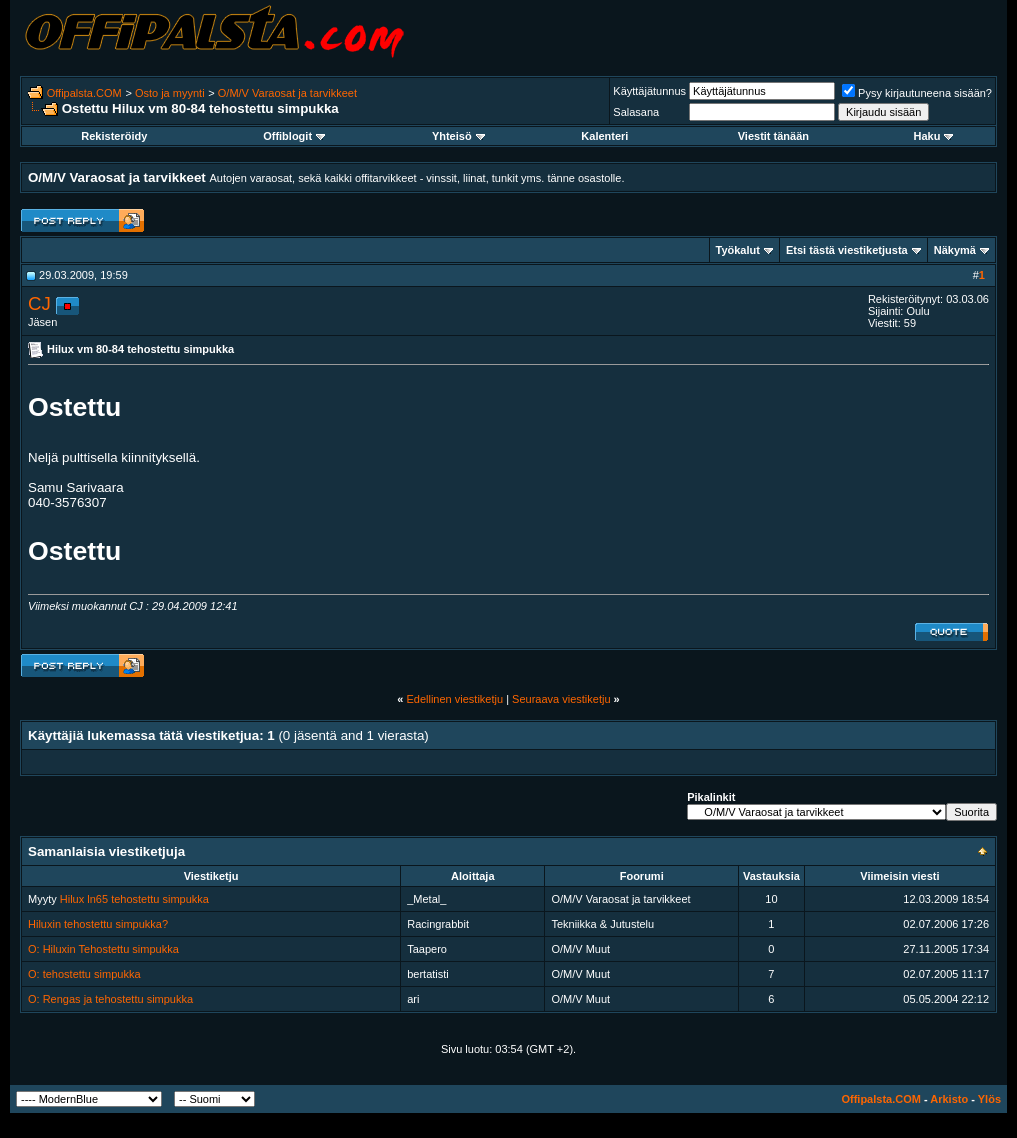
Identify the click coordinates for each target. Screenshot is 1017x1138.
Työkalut (738, 250)
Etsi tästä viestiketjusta (847, 250)
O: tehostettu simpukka (84, 974)
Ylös (989, 1099)
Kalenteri (604, 136)
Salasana (636, 112)
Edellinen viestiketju (454, 699)
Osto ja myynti (170, 93)
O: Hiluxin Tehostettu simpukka (103, 949)
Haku (934, 136)
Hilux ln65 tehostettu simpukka (134, 899)
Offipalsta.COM (84, 93)
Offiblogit (294, 136)
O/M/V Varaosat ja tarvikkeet (287, 93)
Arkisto (949, 1099)
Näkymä (955, 250)
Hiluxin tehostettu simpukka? (98, 924)
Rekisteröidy (114, 136)
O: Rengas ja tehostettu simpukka (110, 999)
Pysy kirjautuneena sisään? (917, 93)
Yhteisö (458, 136)
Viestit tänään (773, 136)
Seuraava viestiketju (561, 699)
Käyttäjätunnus (649, 91)
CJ (39, 303)
